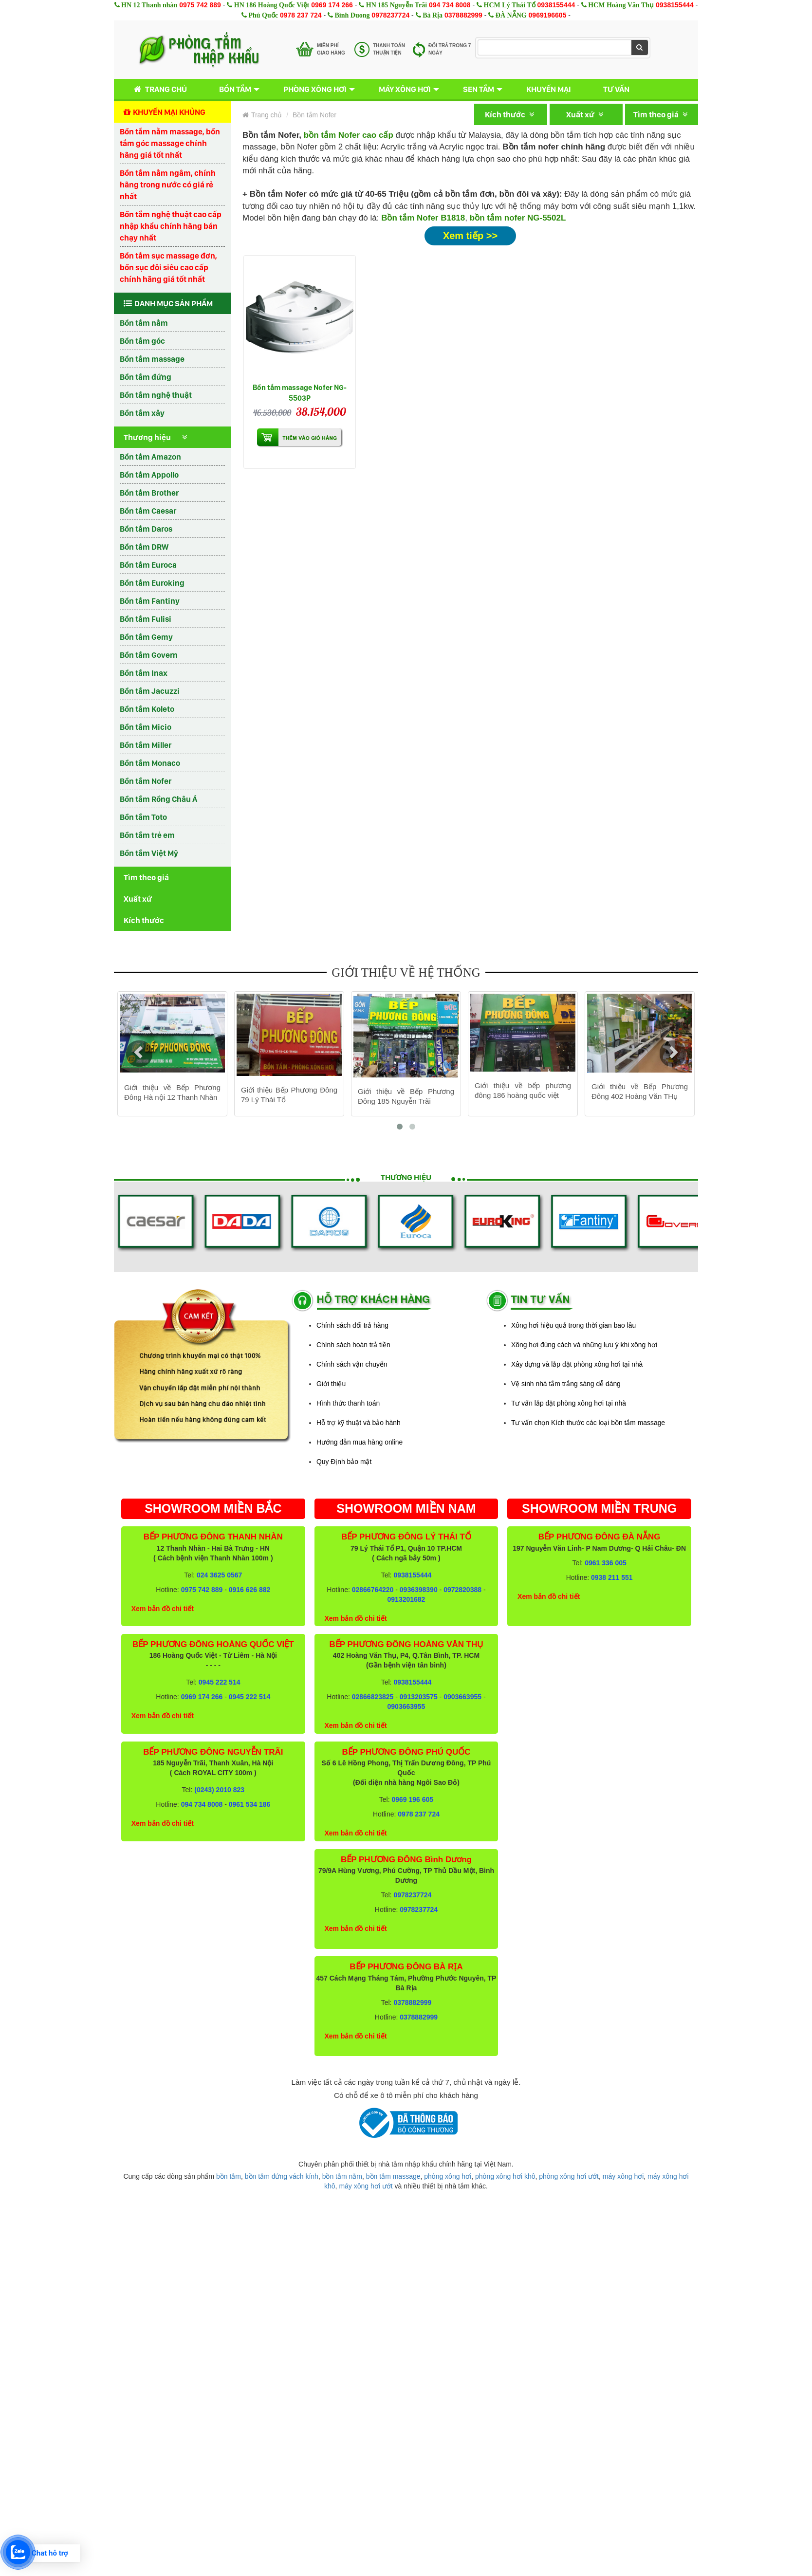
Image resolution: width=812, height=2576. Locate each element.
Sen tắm (478, 89)
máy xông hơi (623, 2176)
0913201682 (406, 1599)
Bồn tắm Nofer (145, 781)
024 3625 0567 (219, 1575)
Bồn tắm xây (142, 413)
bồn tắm (228, 2176)
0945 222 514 (219, 1682)
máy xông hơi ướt (365, 2186)
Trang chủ (158, 89)
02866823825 (373, 1697)
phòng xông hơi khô (505, 2176)
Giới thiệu (331, 1384)
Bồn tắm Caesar (148, 511)
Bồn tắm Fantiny (150, 601)
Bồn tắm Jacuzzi (150, 691)
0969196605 (548, 15)
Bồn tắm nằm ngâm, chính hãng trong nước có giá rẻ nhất (168, 184)
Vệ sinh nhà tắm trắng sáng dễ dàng (566, 1384)
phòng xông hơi (447, 2176)
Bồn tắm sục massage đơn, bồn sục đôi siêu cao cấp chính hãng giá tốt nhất (168, 267)
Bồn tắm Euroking (152, 583)
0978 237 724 (301, 15)
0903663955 (462, 1697)
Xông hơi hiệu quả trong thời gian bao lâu (573, 1325)
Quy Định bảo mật (343, 1461)
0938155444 (556, 5)
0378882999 (463, 15)
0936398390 (419, 1590)
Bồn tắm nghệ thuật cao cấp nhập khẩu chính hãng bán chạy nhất (170, 225)
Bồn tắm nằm (144, 323)
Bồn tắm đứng (145, 377)
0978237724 (390, 15)
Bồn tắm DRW (144, 547)
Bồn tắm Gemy (146, 637)
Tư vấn (616, 89)
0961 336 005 (606, 1563)
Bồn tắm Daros (146, 529)
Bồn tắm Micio (145, 727)
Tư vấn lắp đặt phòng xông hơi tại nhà (568, 1403)
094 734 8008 (450, 5)
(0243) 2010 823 (219, 1790)
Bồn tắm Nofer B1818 (423, 217)
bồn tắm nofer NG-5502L (518, 217)
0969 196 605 (412, 1799)
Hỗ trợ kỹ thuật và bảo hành (358, 1423)
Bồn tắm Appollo (149, 475)
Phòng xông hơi (315, 89)
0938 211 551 (612, 1577)
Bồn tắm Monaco (150, 763)
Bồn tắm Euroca (148, 565)
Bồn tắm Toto (143, 817)
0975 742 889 (200, 5)
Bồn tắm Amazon (150, 457)
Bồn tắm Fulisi (145, 619)
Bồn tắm (235, 89)
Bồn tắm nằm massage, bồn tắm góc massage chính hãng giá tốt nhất (170, 143)
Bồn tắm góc (142, 341)
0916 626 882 (250, 1590)
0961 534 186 (250, 1804)
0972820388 (462, 1590)
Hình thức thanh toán (348, 1403)
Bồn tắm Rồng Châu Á (158, 799)
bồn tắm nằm (342, 2176)
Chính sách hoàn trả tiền (353, 1345)
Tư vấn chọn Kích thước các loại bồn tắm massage (588, 1423)
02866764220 (373, 1590)
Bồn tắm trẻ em (147, 835)
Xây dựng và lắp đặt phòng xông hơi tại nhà (577, 1364)
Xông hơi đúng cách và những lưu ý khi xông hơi (584, 1345)
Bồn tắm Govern (149, 655)
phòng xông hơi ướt (569, 2176)
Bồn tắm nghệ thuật (156, 395)
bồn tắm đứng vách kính (281, 2176)
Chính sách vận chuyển (352, 1364)
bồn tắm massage (393, 2176)
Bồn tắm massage (152, 359)
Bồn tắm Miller (145, 745)
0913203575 (419, 1697)
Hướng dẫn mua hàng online (359, 1442)
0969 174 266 (332, 5)
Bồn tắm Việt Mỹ (149, 853)
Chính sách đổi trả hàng (352, 1325)
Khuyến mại (548, 89)
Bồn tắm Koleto (147, 709)
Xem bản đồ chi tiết (162, 1608)
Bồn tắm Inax (143, 673)
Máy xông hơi (405, 89)
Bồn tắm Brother (149, 493)
